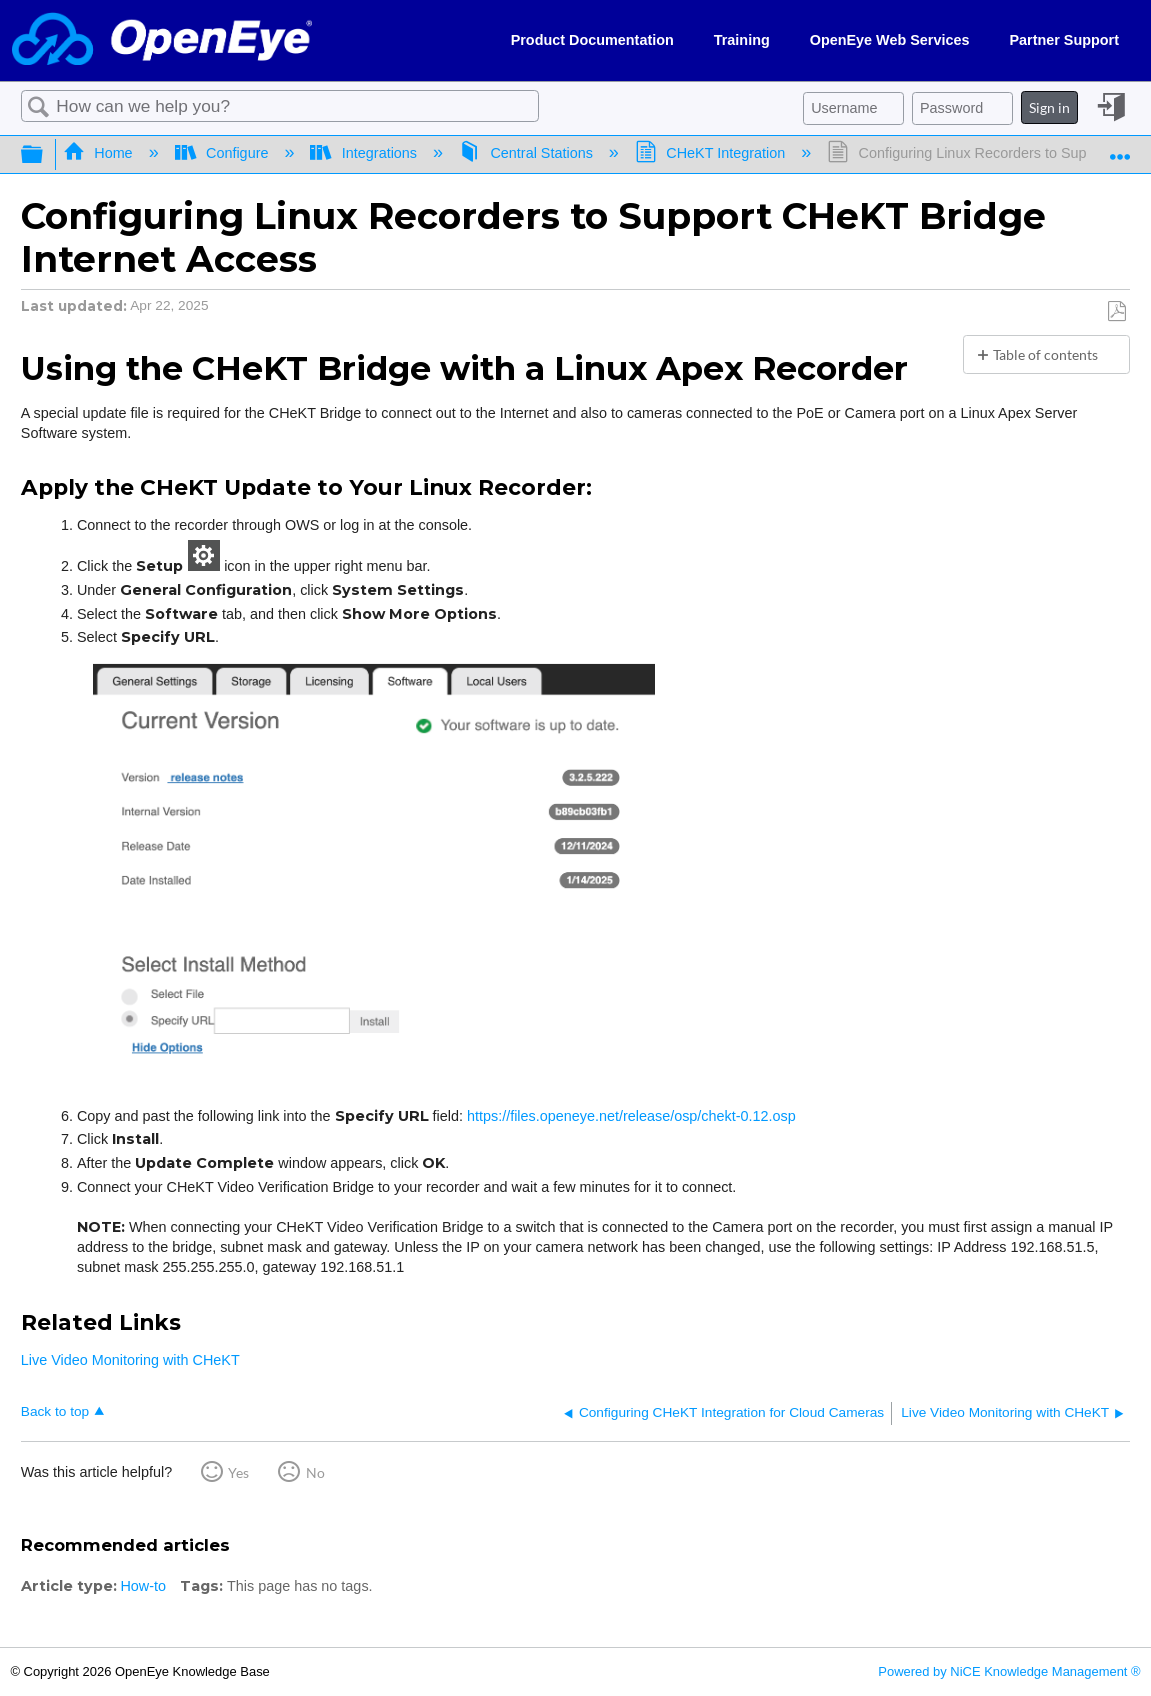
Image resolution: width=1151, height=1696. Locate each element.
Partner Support (1064, 40)
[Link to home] (162, 40)
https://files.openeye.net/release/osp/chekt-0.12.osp (631, 1116)
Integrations (365, 153)
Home (100, 153)
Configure (224, 153)
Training (742, 40)
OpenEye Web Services (890, 40)
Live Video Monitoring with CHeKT (130, 1360)
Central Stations (528, 153)
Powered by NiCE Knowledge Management (1009, 1671)
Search (39, 107)
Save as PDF (1116, 311)
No (315, 1472)
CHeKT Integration (712, 153)
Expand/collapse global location (1120, 149)
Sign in (1049, 107)
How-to (143, 1586)
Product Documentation (592, 40)
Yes (238, 1472)
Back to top (55, 1411)
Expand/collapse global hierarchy (45, 155)
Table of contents (1045, 354)
